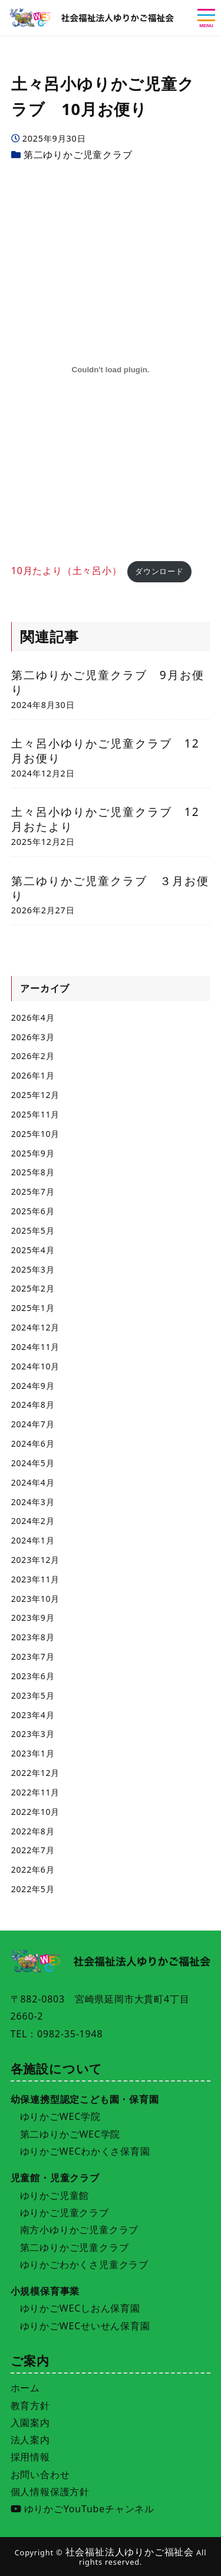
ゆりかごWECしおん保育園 (80, 2308)
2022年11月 (35, 1792)
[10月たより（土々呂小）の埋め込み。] (110, 369)
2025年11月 (35, 1114)
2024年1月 (33, 1540)
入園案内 (30, 2422)
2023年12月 (35, 1559)
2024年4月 (33, 1482)
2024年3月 (33, 1501)
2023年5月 (33, 1695)
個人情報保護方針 (50, 2491)
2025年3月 (33, 1269)
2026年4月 (33, 1017)
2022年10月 (35, 1811)
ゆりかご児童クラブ (64, 2212)
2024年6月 (33, 1443)
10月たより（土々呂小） (66, 570)
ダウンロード (159, 571)
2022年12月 (35, 1772)
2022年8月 (33, 1831)
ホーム (25, 2387)
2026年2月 (33, 1055)
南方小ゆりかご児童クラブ (79, 2229)
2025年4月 (33, 1250)
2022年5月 (33, 1889)
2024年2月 (33, 1520)
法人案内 (30, 2439)
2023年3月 (33, 1733)
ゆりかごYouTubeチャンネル (82, 2508)
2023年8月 (33, 1637)
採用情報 (30, 2456)
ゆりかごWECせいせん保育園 (85, 2325)
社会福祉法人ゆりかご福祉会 (129, 2551)
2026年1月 (33, 1075)
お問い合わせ (40, 2474)
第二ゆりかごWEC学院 (70, 2134)
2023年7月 (33, 1656)
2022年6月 (33, 1869)
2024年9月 (33, 1385)
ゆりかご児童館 (55, 2195)
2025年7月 (33, 1191)
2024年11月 (35, 1346)
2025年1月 (33, 1307)
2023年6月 (33, 1676)
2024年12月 (35, 1327)
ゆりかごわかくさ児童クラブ (84, 2264)
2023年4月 (33, 1714)
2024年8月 (33, 1404)
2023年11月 (35, 1579)
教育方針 (30, 2405)
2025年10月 (35, 1133)
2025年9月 (33, 1153)
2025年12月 (35, 1094)
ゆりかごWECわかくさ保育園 (85, 2151)
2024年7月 (33, 1424)
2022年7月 (33, 1850)
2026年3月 (33, 1037)
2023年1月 (33, 1753)
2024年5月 (33, 1463)
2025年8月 (33, 1172)
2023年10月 (35, 1598)
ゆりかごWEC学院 (60, 2116)
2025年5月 (33, 1230)
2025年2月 (33, 1288)
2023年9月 (33, 1617)
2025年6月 (33, 1211)
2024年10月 (35, 1366)
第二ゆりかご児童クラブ (78, 154)
